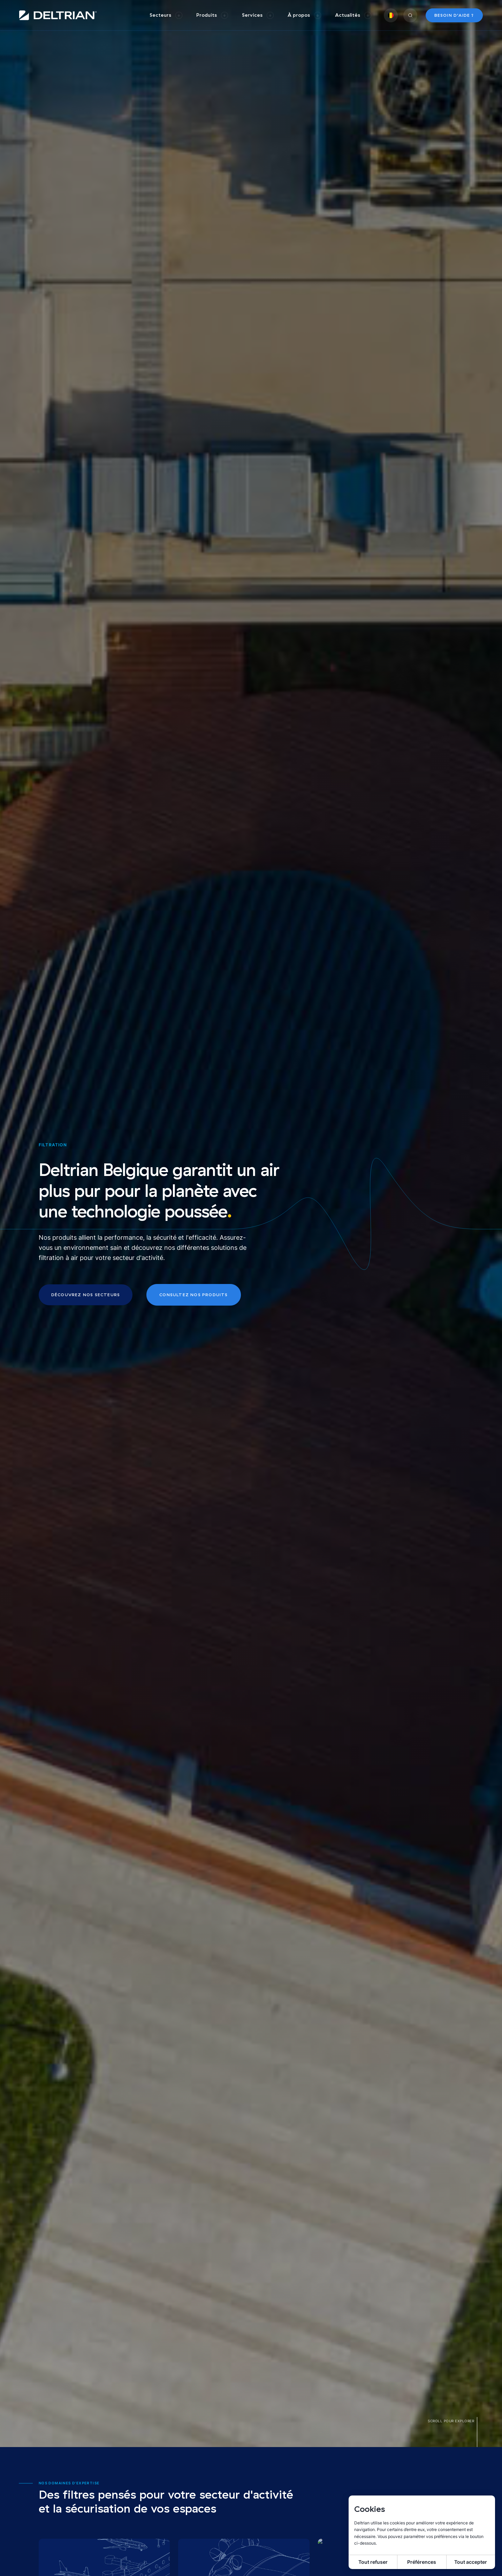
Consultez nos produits (193, 1294)
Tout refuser (373, 2562)
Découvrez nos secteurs (85, 1294)
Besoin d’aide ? (454, 15)
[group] (166, 15)
